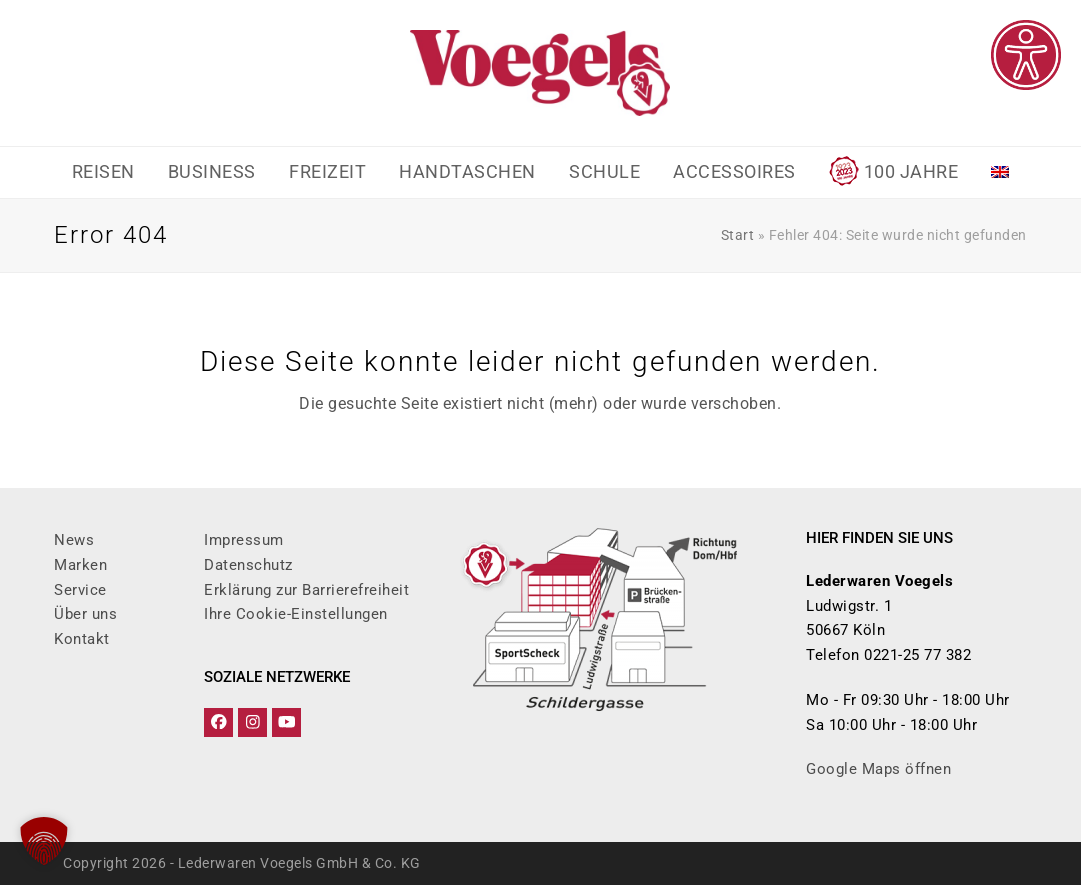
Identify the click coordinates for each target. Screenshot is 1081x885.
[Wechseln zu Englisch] (1000, 173)
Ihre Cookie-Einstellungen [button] (296, 614)
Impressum (244, 540)
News (74, 540)
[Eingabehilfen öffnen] (1026, 55)
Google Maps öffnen (878, 769)
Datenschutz (248, 565)
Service (80, 590)
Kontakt (82, 639)
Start (738, 235)
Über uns (85, 614)
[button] (44, 841)
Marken (80, 565)
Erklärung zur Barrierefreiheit (306, 590)
